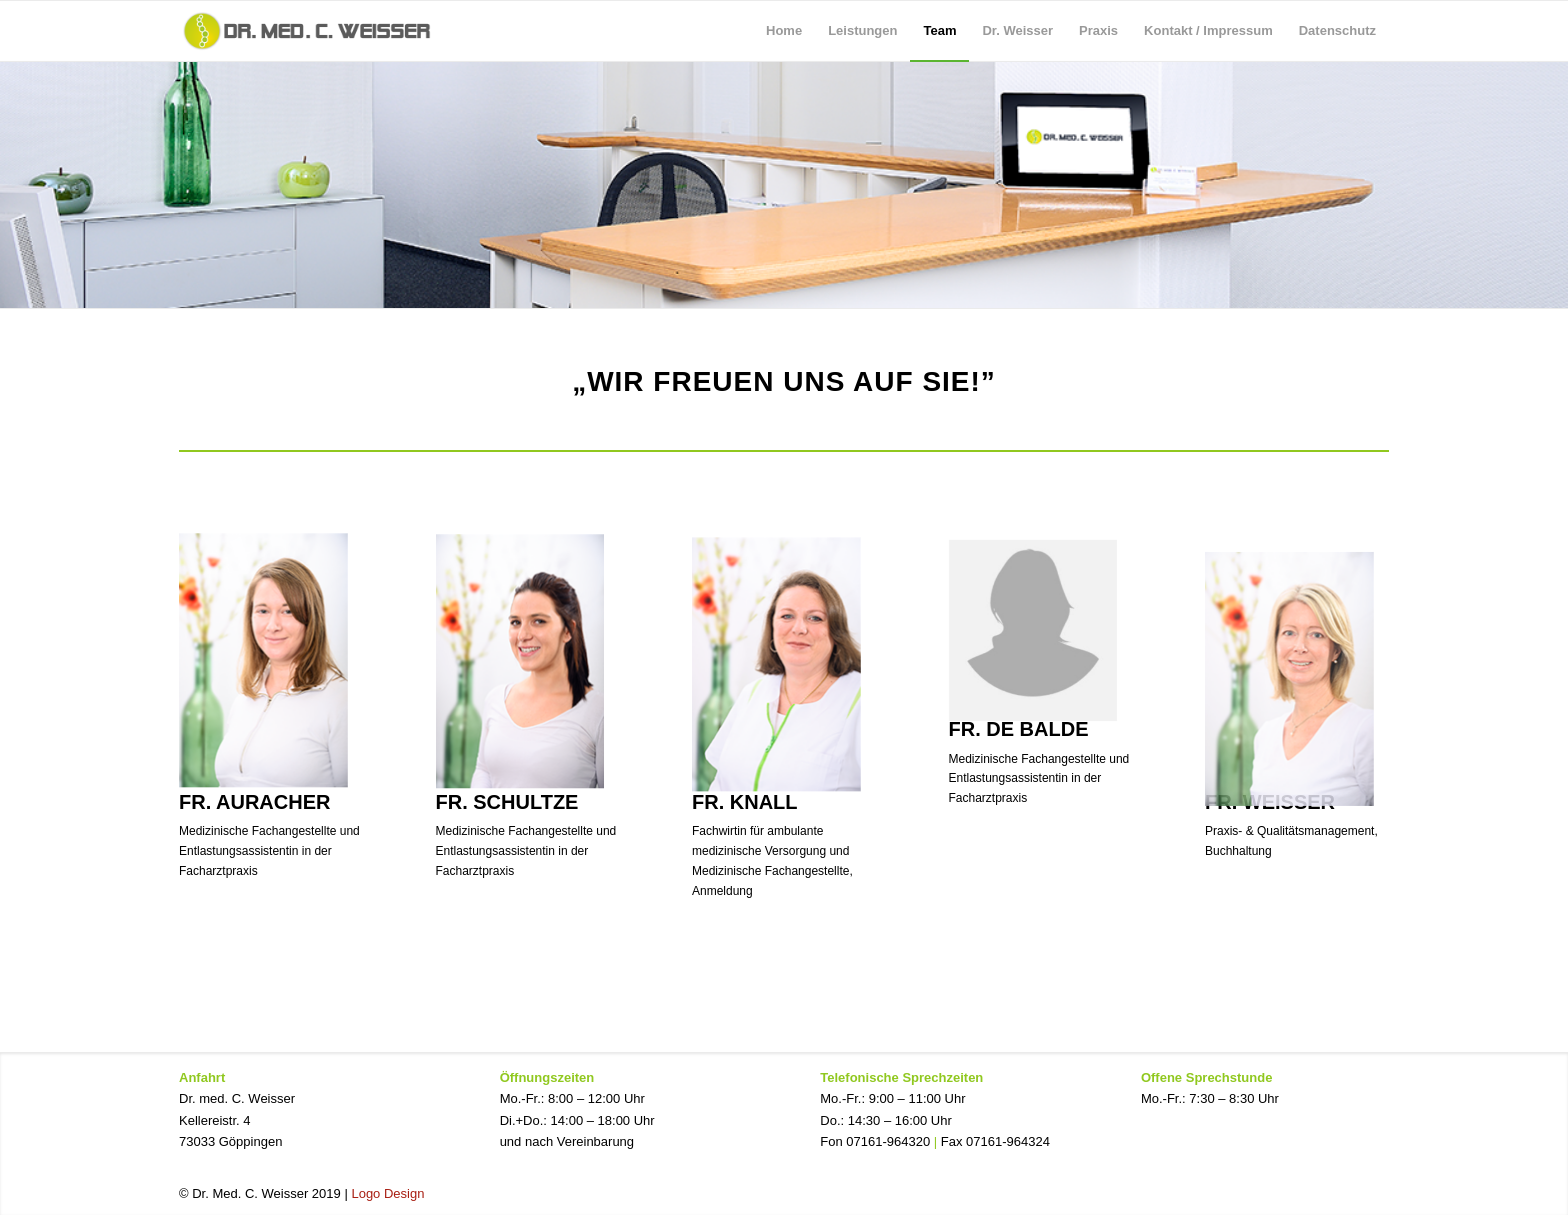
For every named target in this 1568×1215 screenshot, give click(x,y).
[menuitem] (784, 31)
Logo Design (387, 1193)
